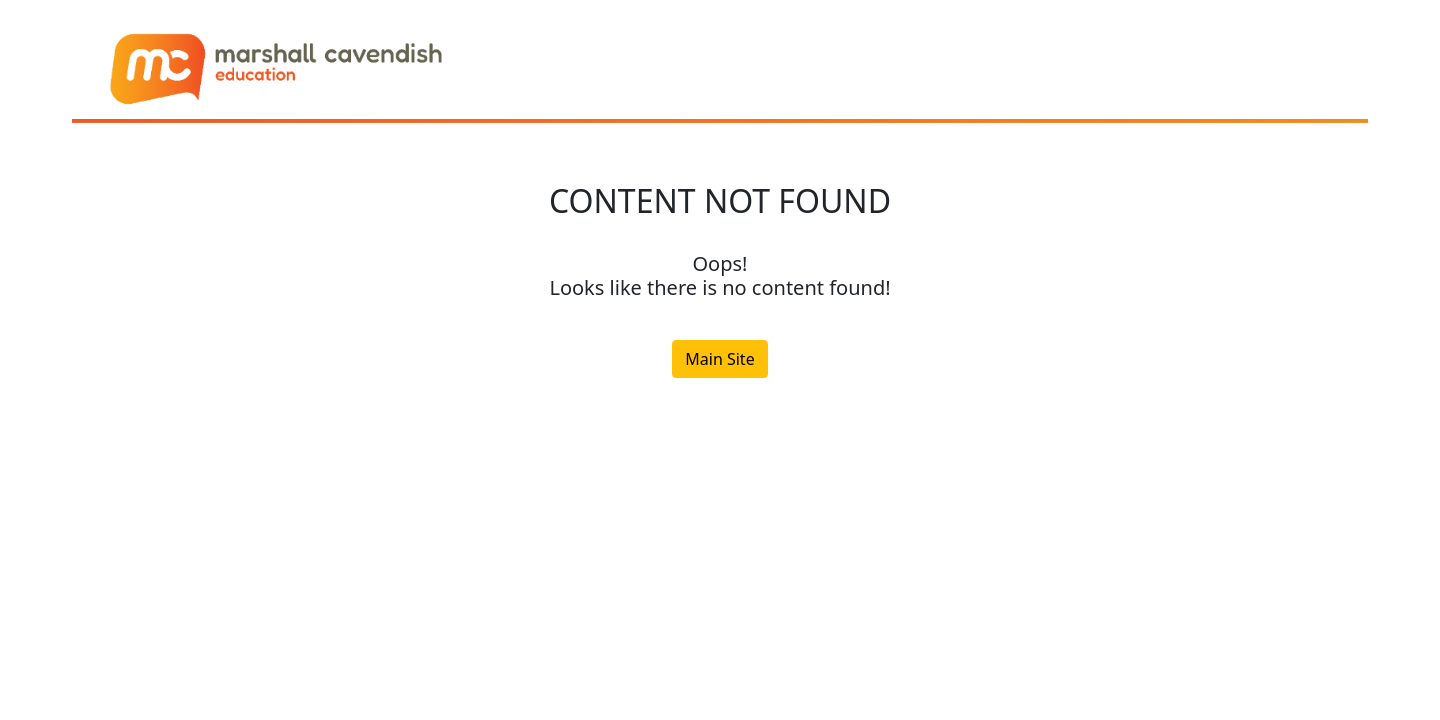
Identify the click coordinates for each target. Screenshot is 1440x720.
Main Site (719, 359)
